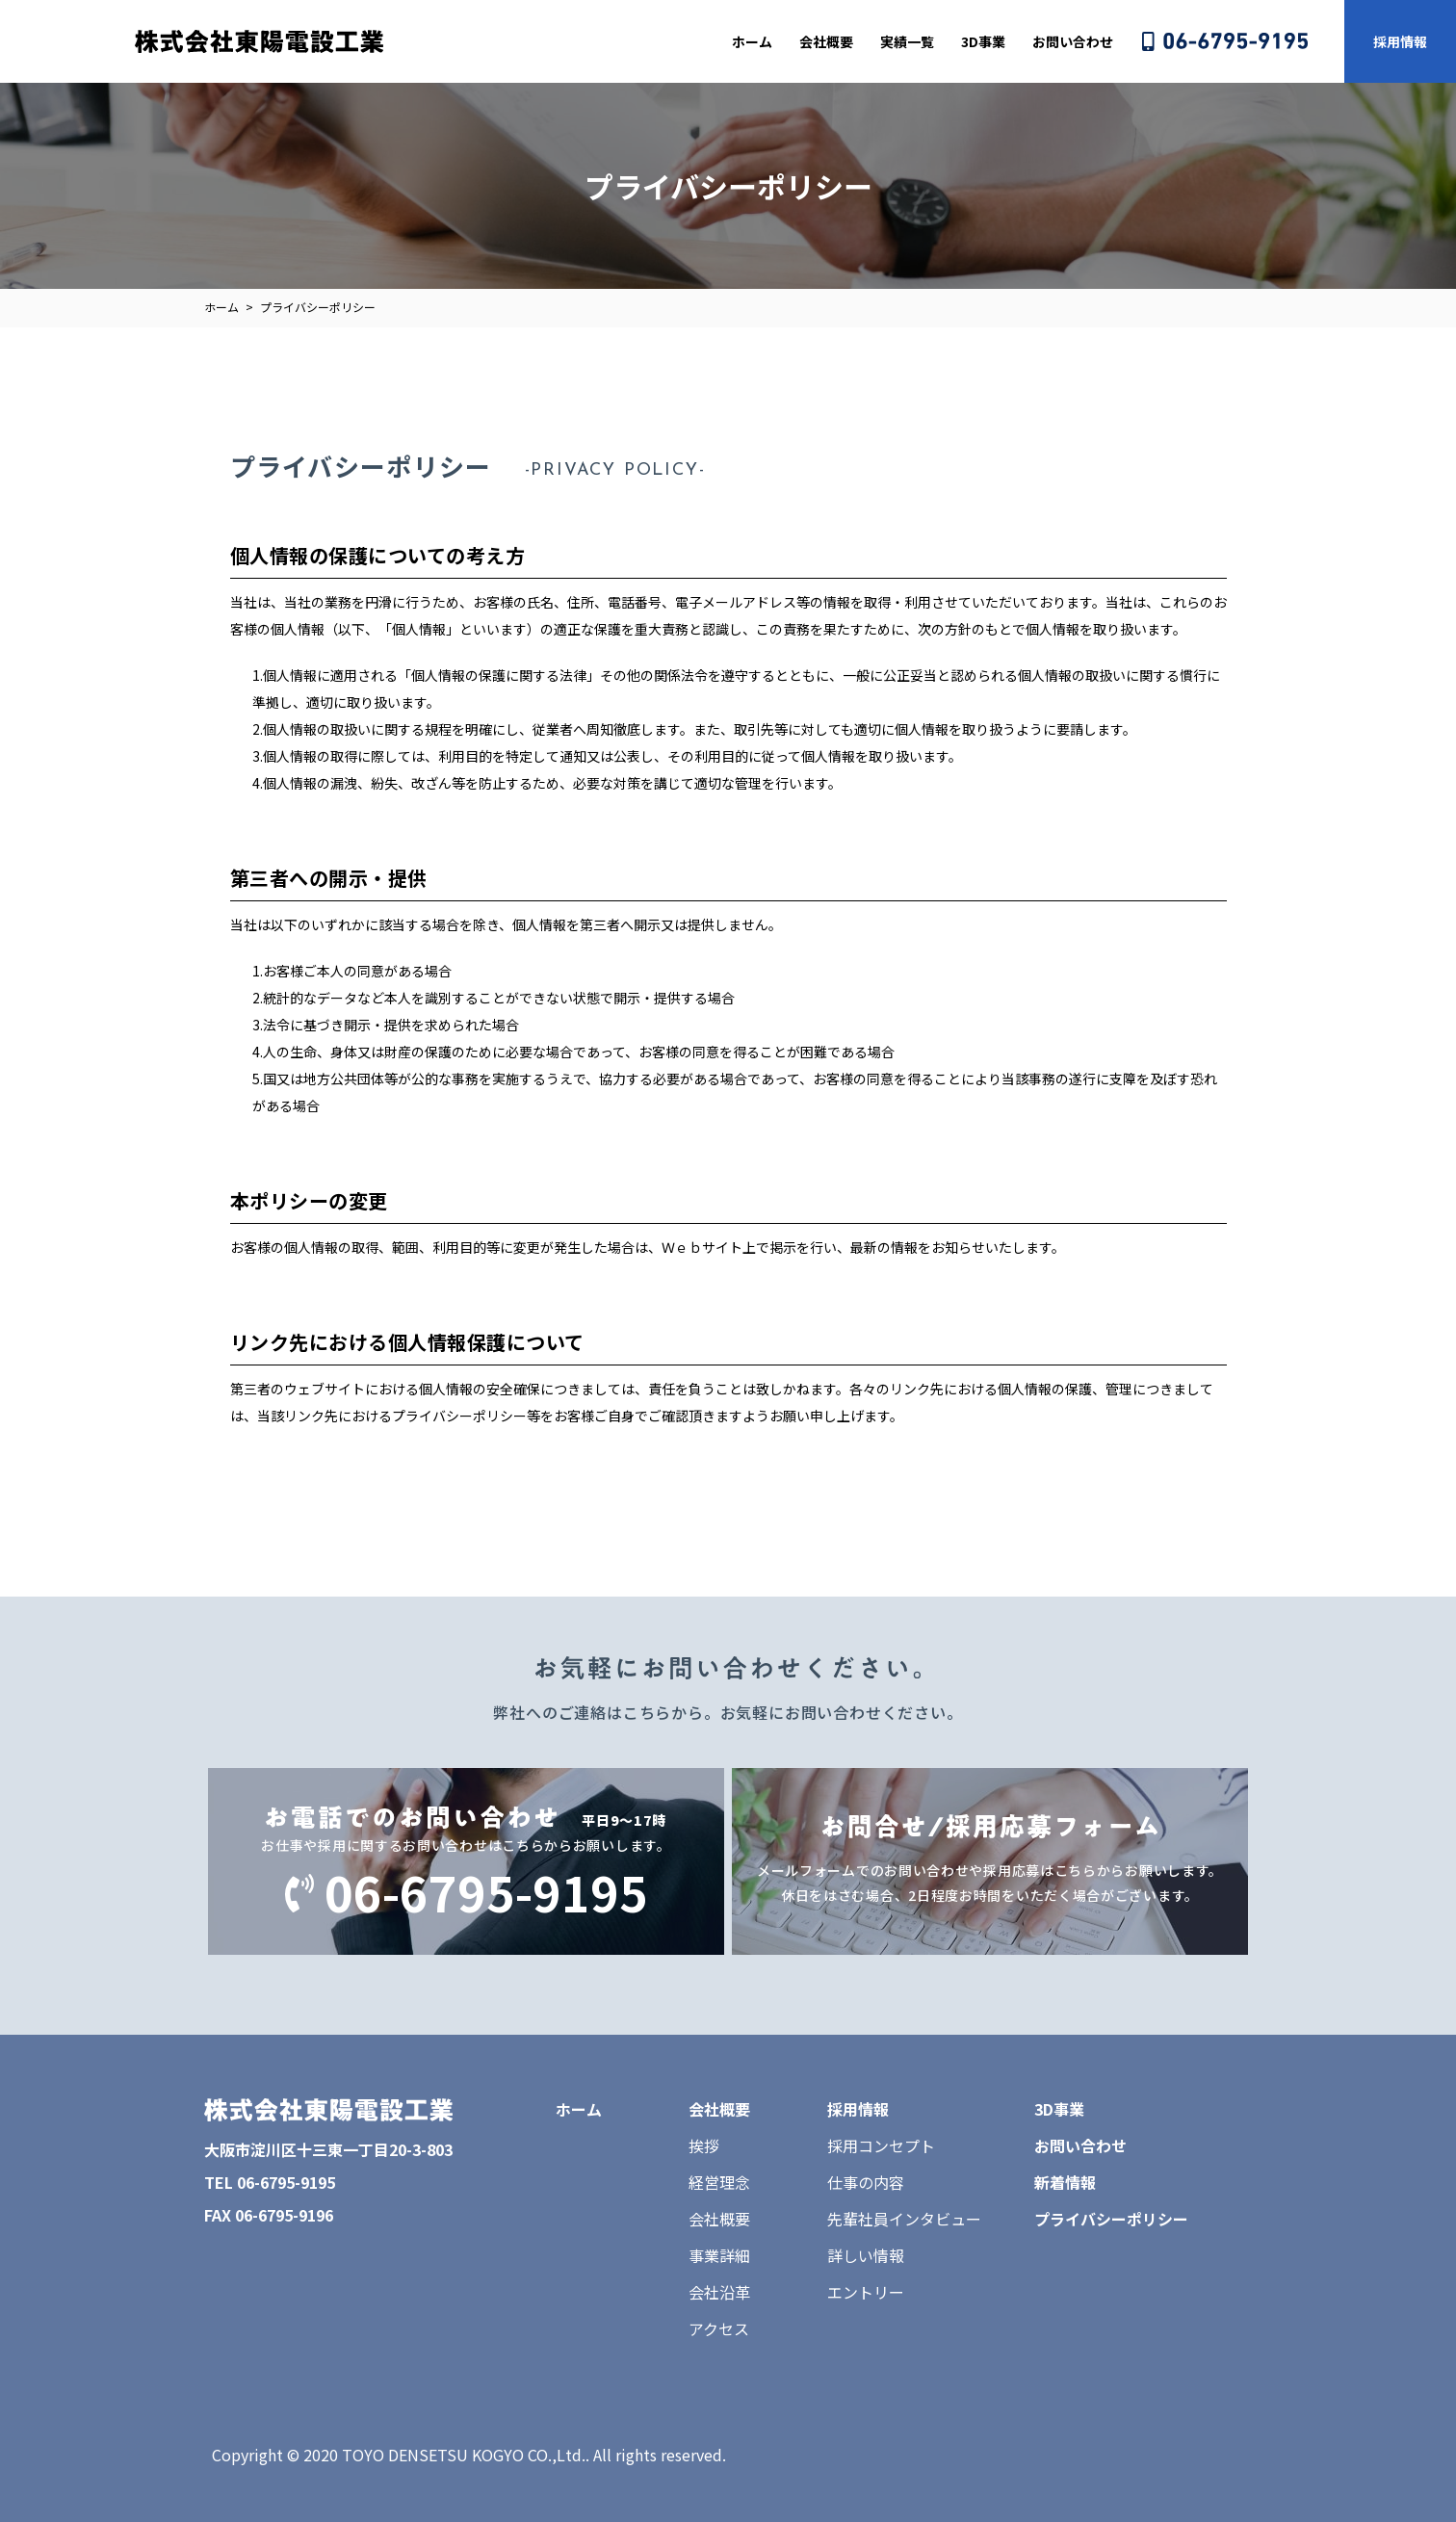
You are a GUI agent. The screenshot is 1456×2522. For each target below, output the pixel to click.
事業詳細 (719, 2255)
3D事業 (983, 41)
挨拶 (704, 2145)
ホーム (752, 41)
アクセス (719, 2328)
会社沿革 (719, 2291)
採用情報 (1400, 41)
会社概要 (826, 41)
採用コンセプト (881, 2145)
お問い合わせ (1072, 41)
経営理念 (719, 2182)
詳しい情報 (865, 2255)
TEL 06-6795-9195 (269, 2182)
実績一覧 (907, 41)
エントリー (865, 2291)
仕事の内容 (865, 2182)
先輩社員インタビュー (904, 2218)
